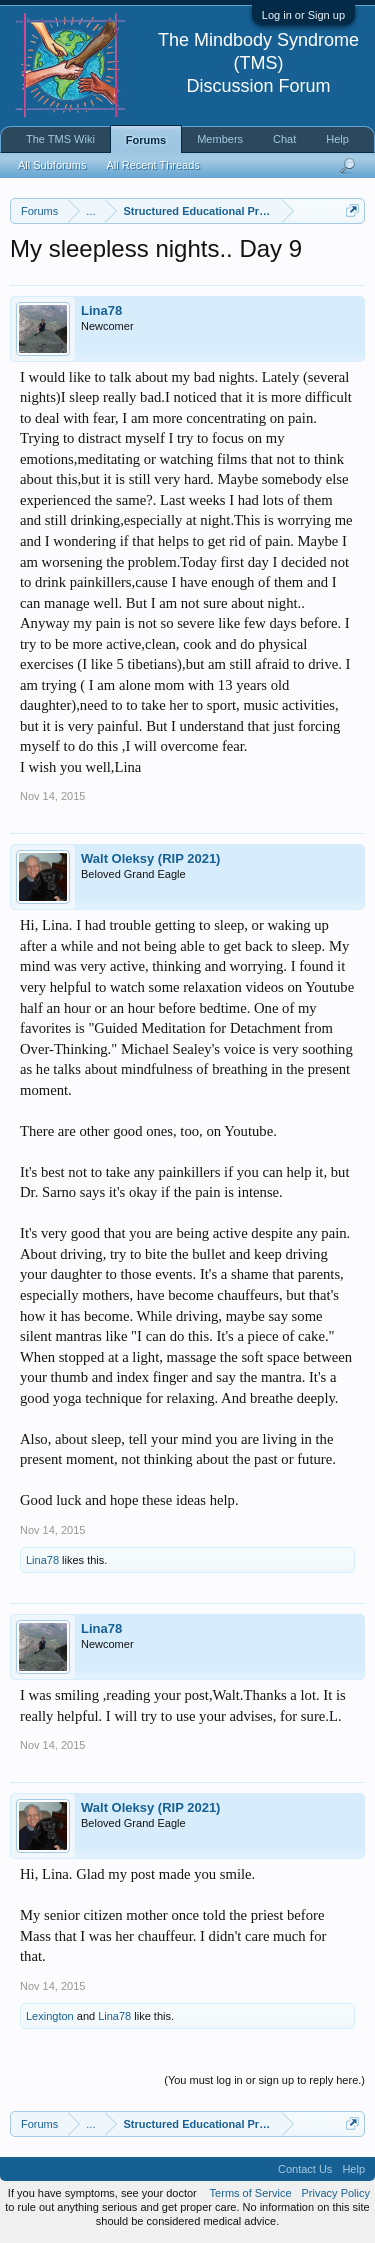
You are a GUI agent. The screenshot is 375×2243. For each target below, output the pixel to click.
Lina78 (101, 310)
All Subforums (52, 165)
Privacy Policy (336, 2193)
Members (220, 139)
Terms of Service (251, 2193)
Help (337, 139)
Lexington (50, 2016)
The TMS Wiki (60, 139)
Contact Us (305, 2169)
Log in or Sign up (303, 15)
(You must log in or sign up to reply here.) (264, 2080)
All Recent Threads (152, 165)
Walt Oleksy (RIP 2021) (150, 858)
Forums (146, 140)
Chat (284, 139)
